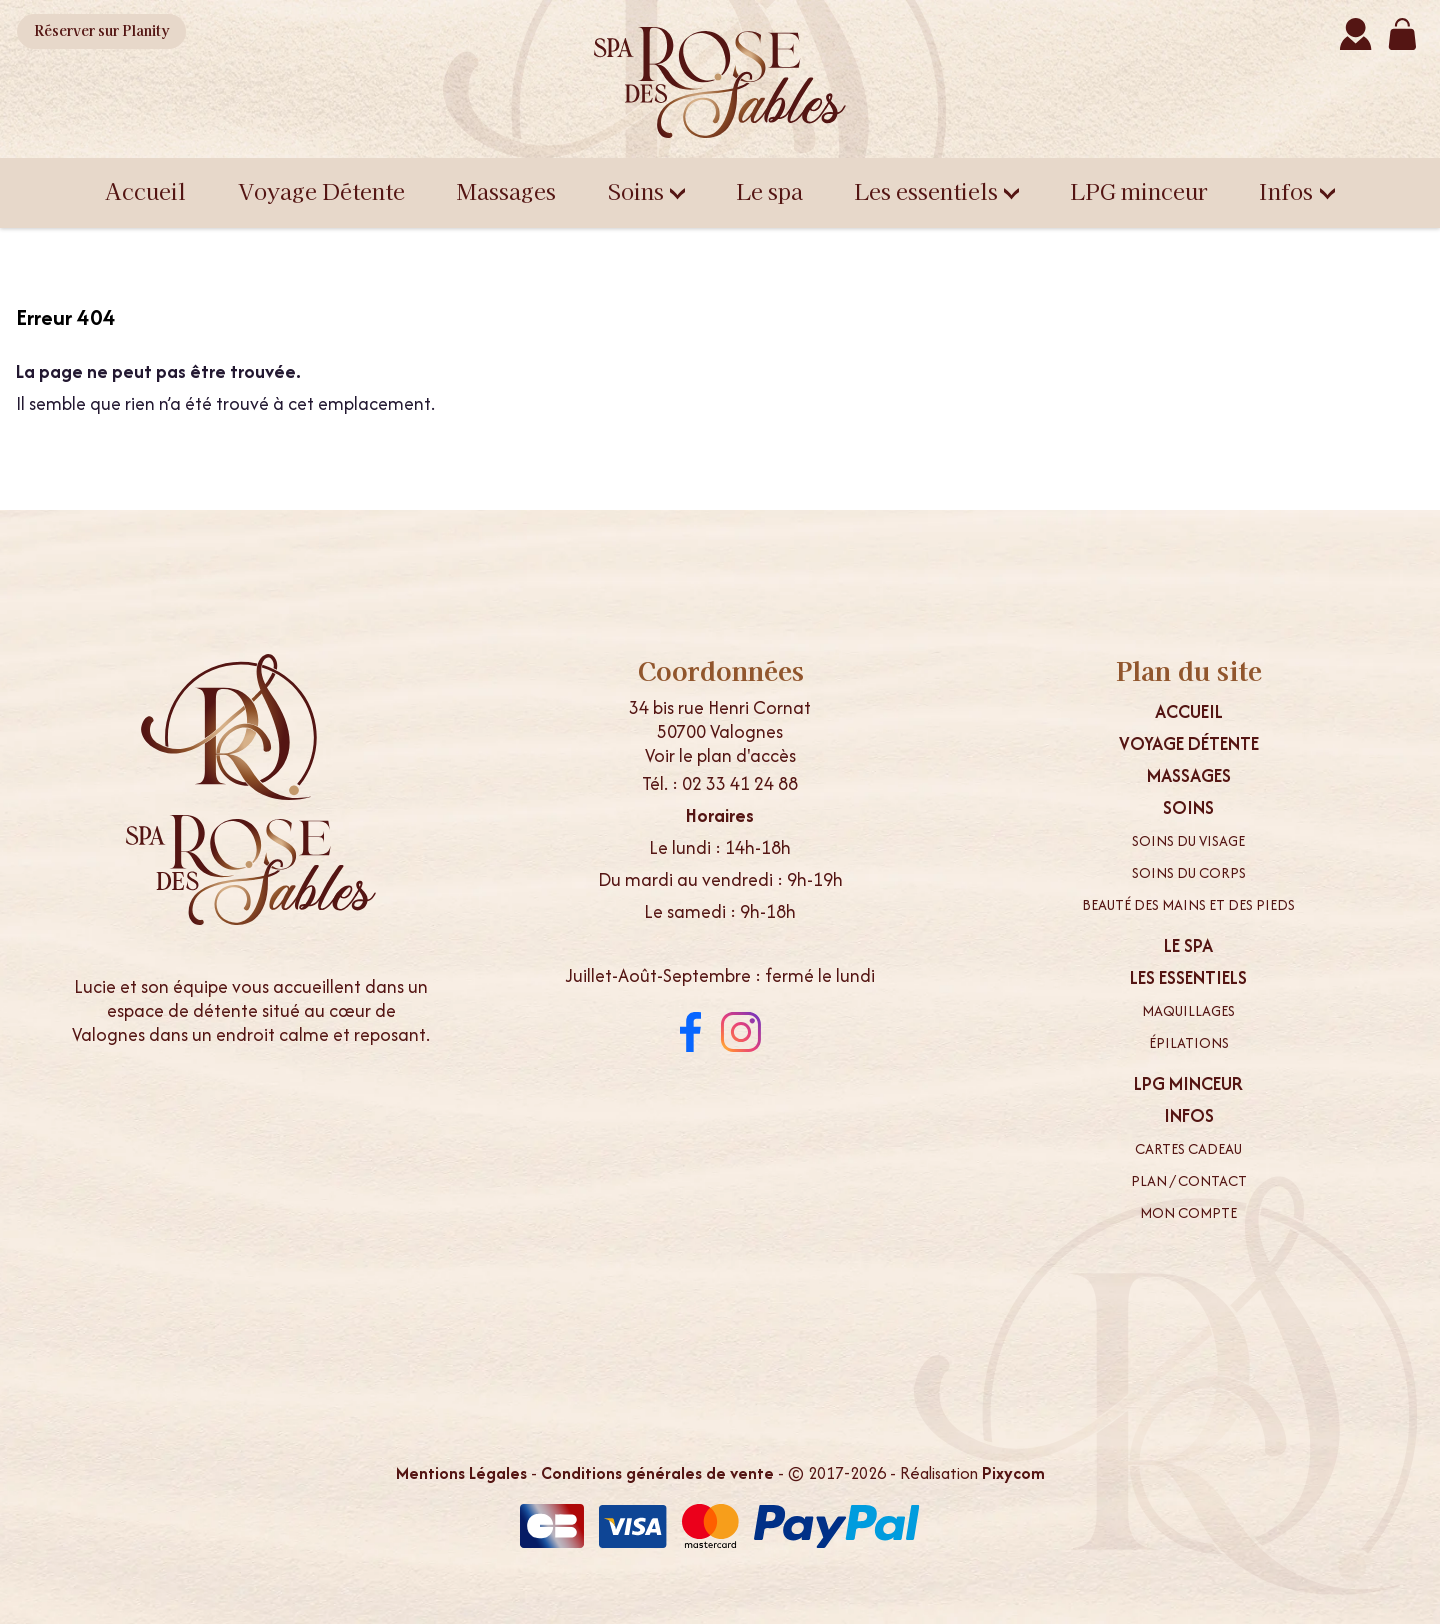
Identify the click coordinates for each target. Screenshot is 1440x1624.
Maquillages (1188, 1011)
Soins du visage (1188, 841)
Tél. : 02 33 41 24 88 (720, 783)
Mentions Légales (461, 1473)
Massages (506, 190)
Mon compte (1188, 1213)
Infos (1297, 190)
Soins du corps (1189, 873)
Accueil (145, 190)
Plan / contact (1189, 1181)
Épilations (1189, 1043)
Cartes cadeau (1188, 1149)
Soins (647, 190)
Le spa (770, 190)
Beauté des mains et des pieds (1188, 905)
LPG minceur (1139, 190)
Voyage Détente (321, 190)
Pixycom (1013, 1473)
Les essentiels (937, 190)
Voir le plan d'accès (720, 755)
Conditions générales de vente (657, 1473)
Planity (105, 31)
